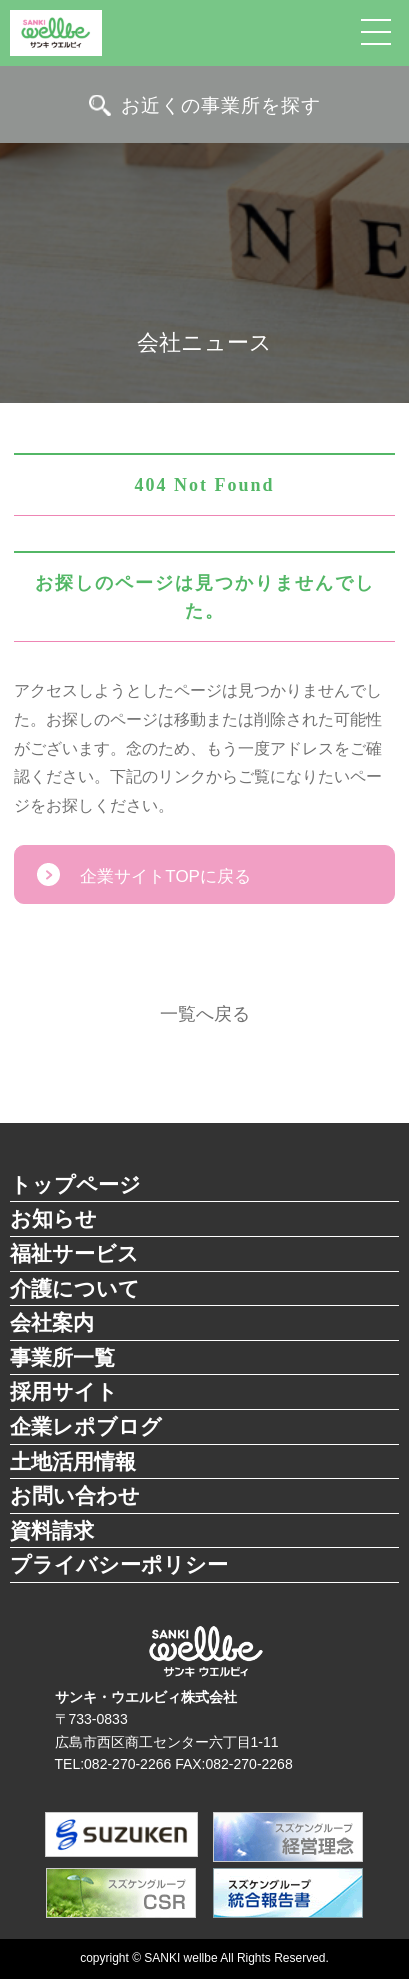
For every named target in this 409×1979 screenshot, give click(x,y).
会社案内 (52, 1322)
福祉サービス (74, 1253)
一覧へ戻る (205, 1014)
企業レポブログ (86, 1426)
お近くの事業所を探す (221, 105)
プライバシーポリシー (119, 1564)
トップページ (75, 1184)
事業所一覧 (62, 1357)
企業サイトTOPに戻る (165, 876)
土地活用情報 (73, 1461)
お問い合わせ (75, 1495)
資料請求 (52, 1530)
